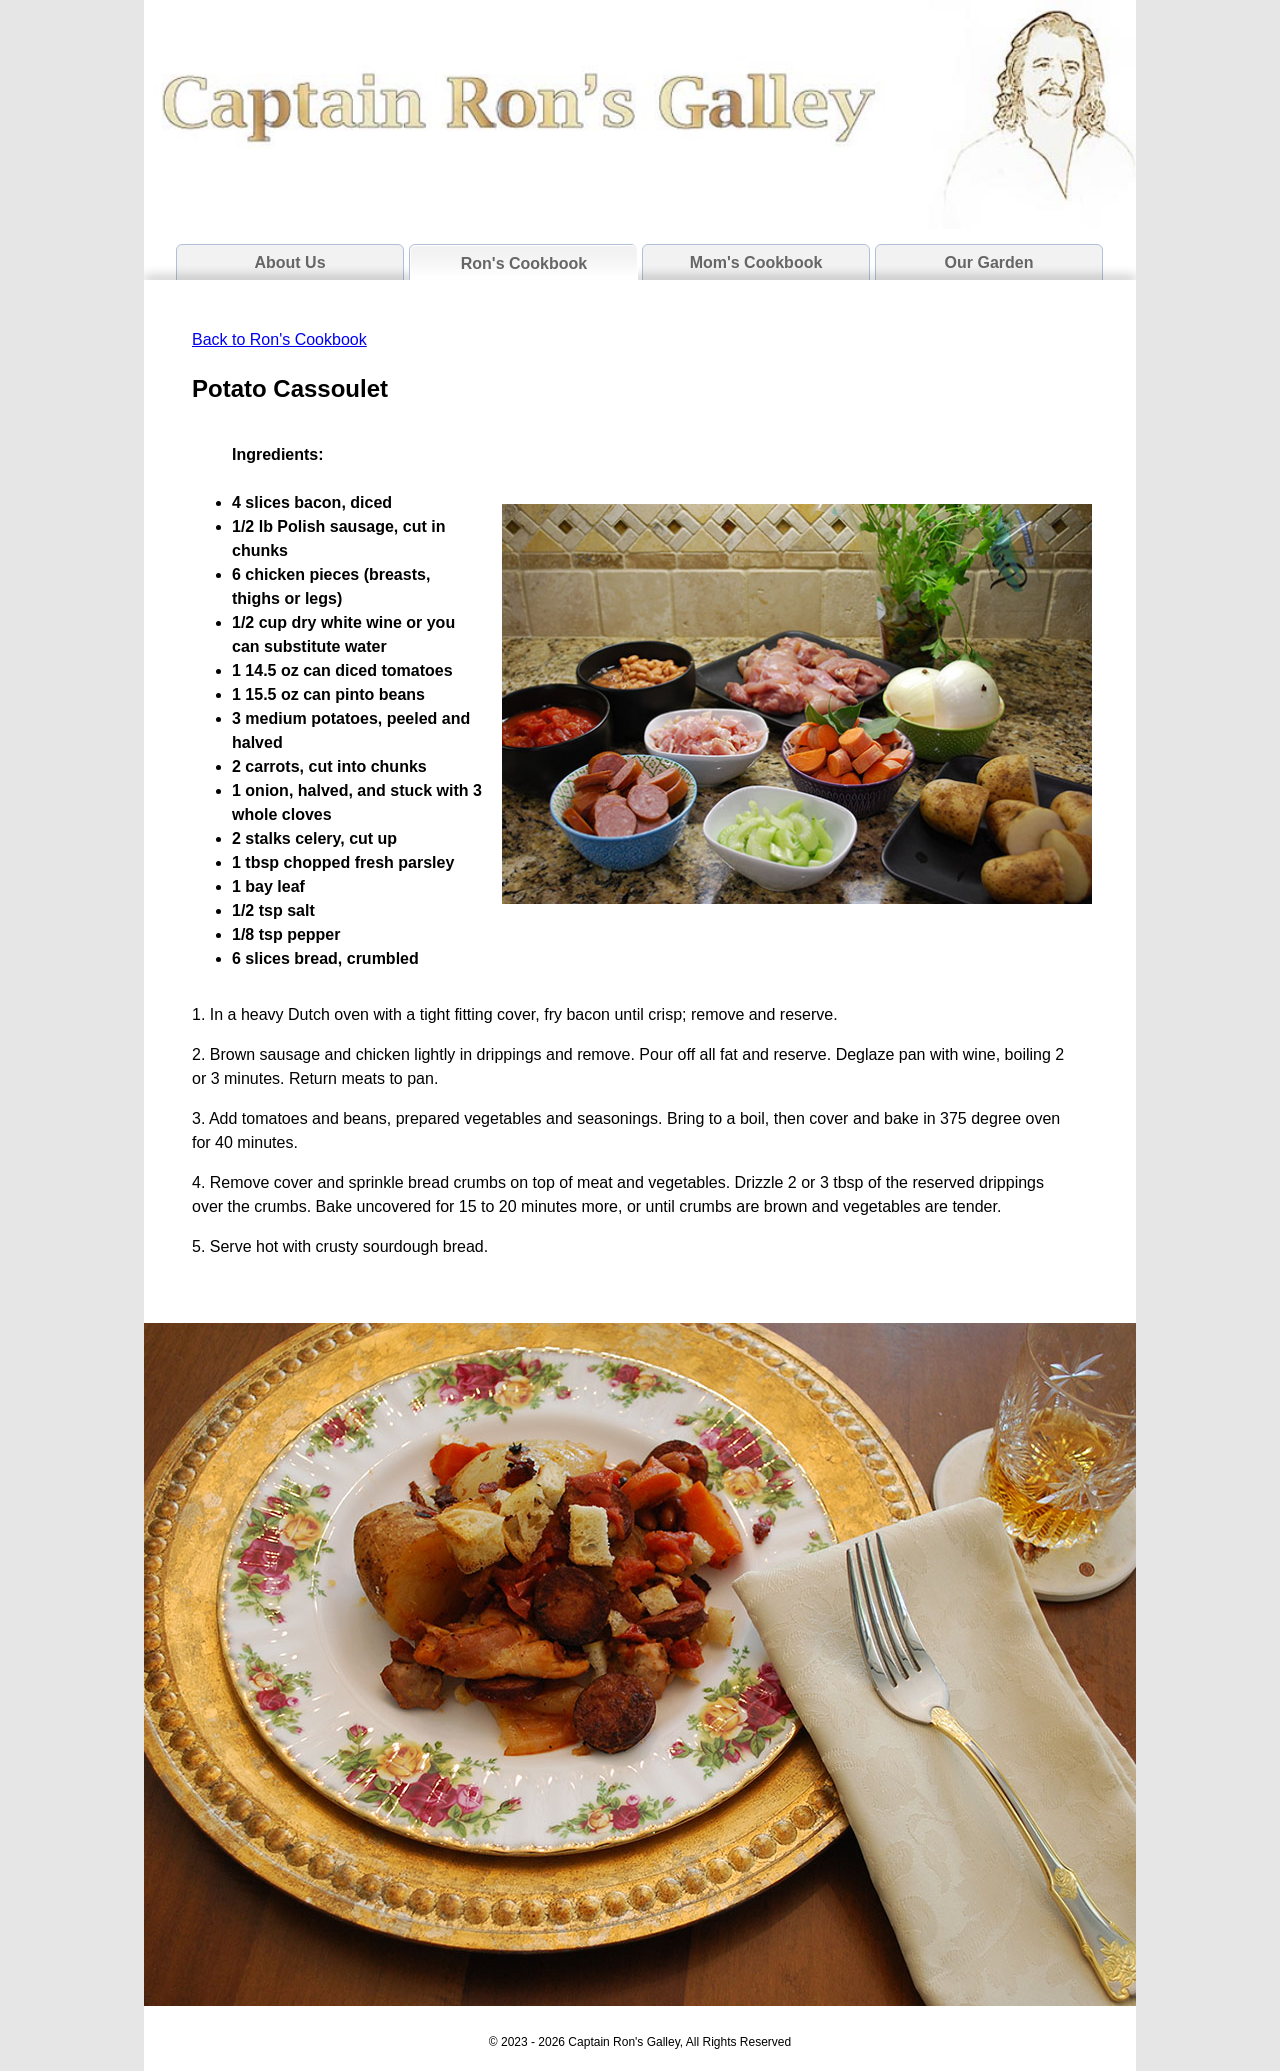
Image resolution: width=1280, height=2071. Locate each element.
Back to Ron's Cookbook (279, 339)
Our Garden (989, 262)
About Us (289, 262)
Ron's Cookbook (524, 263)
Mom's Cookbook (756, 262)
